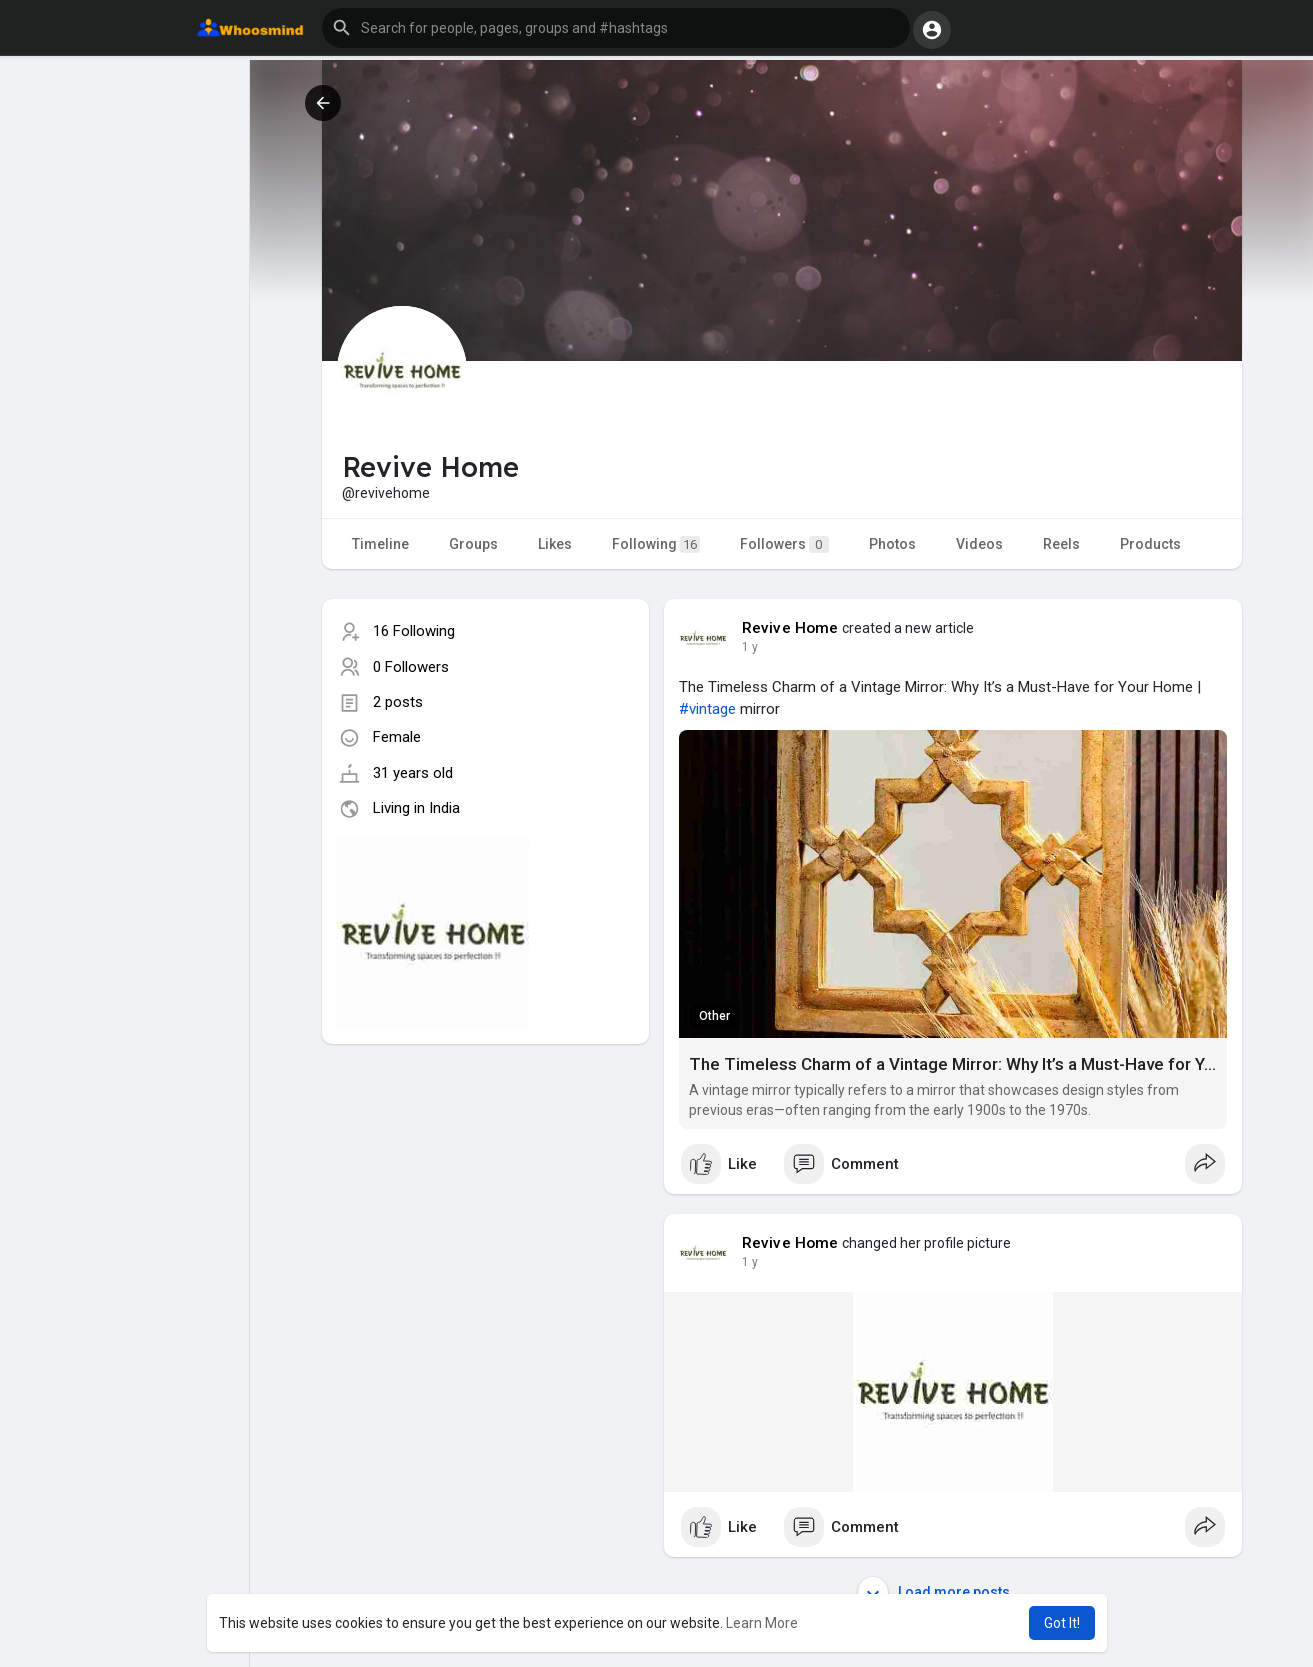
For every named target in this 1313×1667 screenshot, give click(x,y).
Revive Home (790, 628)
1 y (750, 647)
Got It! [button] (1062, 1623)
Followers (784, 544)
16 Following (414, 631)
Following (656, 544)
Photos (892, 544)
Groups (473, 544)
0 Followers (411, 667)
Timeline (380, 544)
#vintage (707, 709)
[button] (616, 28)
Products (1150, 544)
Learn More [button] (762, 1623)
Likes (555, 544)
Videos (979, 544)
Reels (1061, 544)
